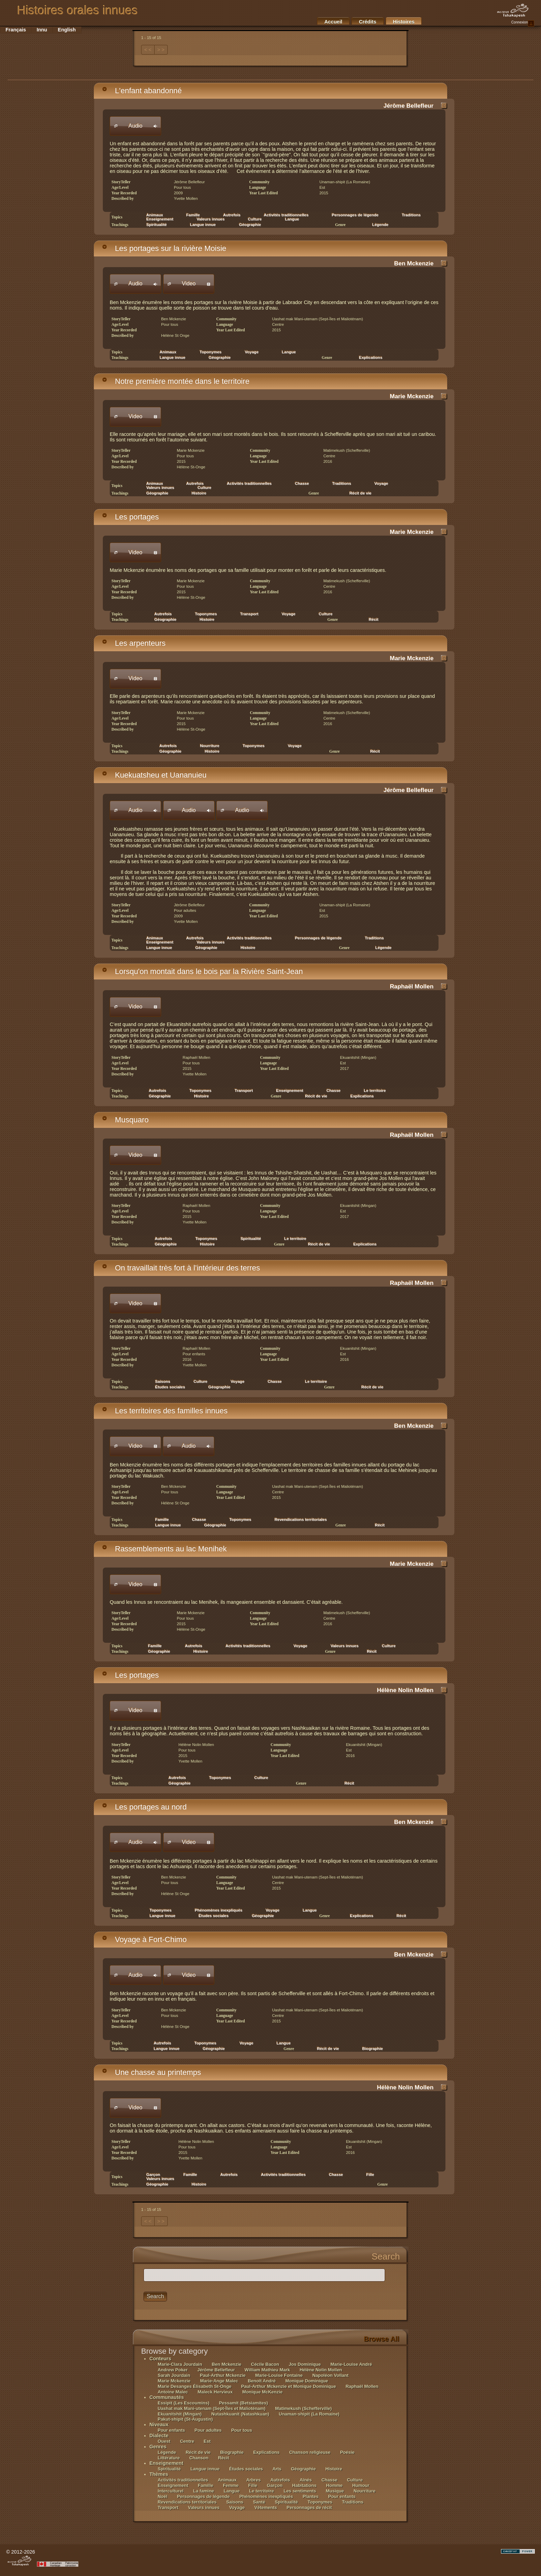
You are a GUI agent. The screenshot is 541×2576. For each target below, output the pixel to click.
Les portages (130, 517)
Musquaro (125, 1119)
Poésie (347, 2452)
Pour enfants (172, 2430)
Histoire (198, 493)
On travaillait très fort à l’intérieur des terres (181, 1267)
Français (16, 29)
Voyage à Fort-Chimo (144, 1939)
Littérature (169, 2457)
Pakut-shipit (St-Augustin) (185, 2419)
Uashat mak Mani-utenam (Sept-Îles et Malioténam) (211, 2408)
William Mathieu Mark (267, 2369)
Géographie (250, 225)
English (67, 29)
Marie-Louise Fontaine (279, 2375)
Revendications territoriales (301, 1520)
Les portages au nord (144, 1807)
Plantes (310, 2496)
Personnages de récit (309, 2507)
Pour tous (241, 2430)
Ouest (164, 2441)
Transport (249, 614)
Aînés (305, 2479)
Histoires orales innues (77, 10)
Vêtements (265, 2507)
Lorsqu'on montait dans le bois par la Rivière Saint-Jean (202, 971)
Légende (380, 225)
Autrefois (232, 215)
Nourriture (364, 2491)
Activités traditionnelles (249, 483)
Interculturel (171, 2491)
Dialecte (158, 2435)
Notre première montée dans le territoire (175, 381)
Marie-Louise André (351, 2364)
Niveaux (158, 2424)
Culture (326, 614)
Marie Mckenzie (412, 396)
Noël (162, 2496)
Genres (158, 2446)
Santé (259, 2502)
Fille (370, 2175)
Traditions (411, 215)
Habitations (304, 2485)
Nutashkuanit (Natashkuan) (240, 2414)
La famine (203, 2491)
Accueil (333, 22)
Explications (370, 357)
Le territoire (295, 1239)
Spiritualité (156, 225)
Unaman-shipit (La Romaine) (309, 2414)
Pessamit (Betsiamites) (243, 2403)
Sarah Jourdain (174, 2375)
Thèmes (158, 2474)
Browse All (381, 2339)
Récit (373, 619)
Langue (292, 219)
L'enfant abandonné (142, 90)
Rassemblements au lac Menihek (164, 1548)
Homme (334, 2485)
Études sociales (170, 1387)
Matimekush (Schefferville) (303, 2408)
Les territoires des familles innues (164, 1410)
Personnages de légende (355, 215)
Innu (42, 29)
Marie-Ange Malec (219, 2380)
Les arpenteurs (134, 643)
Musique (335, 2491)
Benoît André (262, 2380)
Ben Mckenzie (413, 263)
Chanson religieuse (310, 2452)
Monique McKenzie (262, 2391)
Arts (278, 2468)
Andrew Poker (173, 2369)
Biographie (372, 2049)
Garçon (274, 2485)
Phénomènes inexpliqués (266, 2496)
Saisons (235, 2502)
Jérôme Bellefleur (409, 105)
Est (207, 2441)
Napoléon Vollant (330, 2375)
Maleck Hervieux (215, 2391)
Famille (190, 2175)
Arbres (253, 2479)
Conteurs (160, 2358)
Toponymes (254, 746)
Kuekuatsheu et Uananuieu (154, 775)
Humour (361, 2485)
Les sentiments (300, 2491)
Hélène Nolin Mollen (405, 1690)
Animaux (227, 2479)
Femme (230, 2485)
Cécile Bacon (265, 2364)
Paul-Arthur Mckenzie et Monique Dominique (288, 2386)
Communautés (166, 2397)
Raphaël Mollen (412, 986)
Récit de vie (361, 493)
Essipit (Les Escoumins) (183, 2403)
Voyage (251, 352)
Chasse (302, 483)
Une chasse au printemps (151, 2072)
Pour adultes (208, 2430)
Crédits (367, 22)
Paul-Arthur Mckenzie (222, 2375)
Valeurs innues (344, 1646)
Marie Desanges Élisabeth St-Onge (195, 2386)
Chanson (198, 2457)
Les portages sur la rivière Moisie (164, 248)
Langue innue (203, 225)
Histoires (404, 22)
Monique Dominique (306, 2380)
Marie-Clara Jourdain (180, 2364)
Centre (188, 2441)
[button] (135, 126)
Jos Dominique (305, 2364)
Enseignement (289, 1091)
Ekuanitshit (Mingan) (179, 2414)
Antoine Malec (173, 2391)
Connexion (522, 23)
